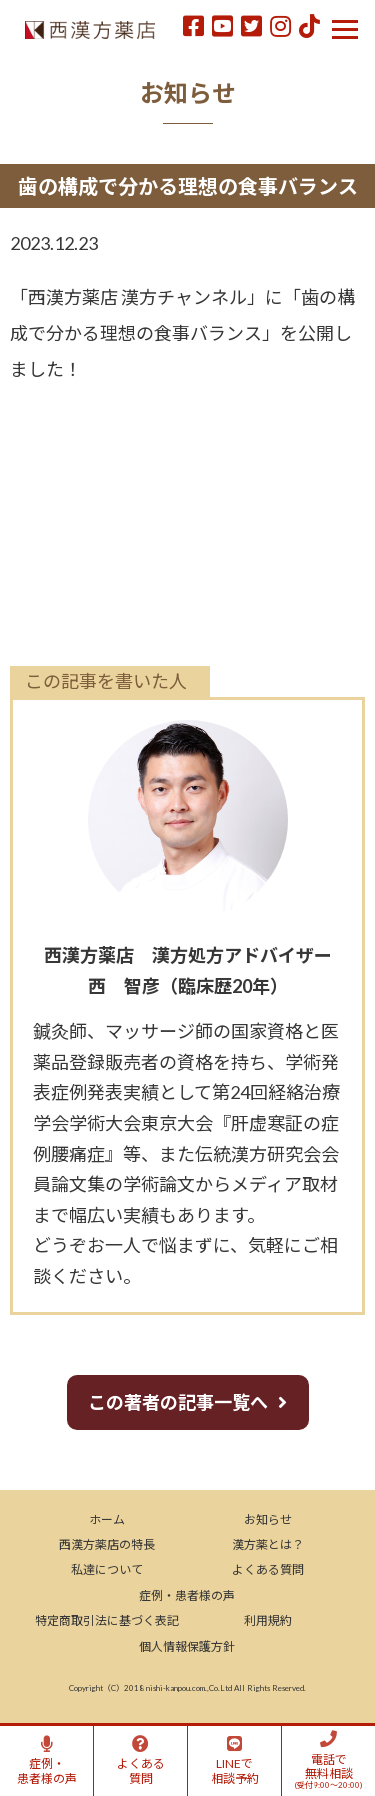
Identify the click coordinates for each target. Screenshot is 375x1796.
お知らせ (268, 1519)
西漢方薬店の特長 (107, 1544)
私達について (107, 1569)
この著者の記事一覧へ (178, 1402)
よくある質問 (268, 1569)
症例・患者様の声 (187, 1595)
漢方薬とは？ (268, 1544)
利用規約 (268, 1620)
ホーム (107, 1519)
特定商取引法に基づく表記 (107, 1620)
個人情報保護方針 (187, 1646)
